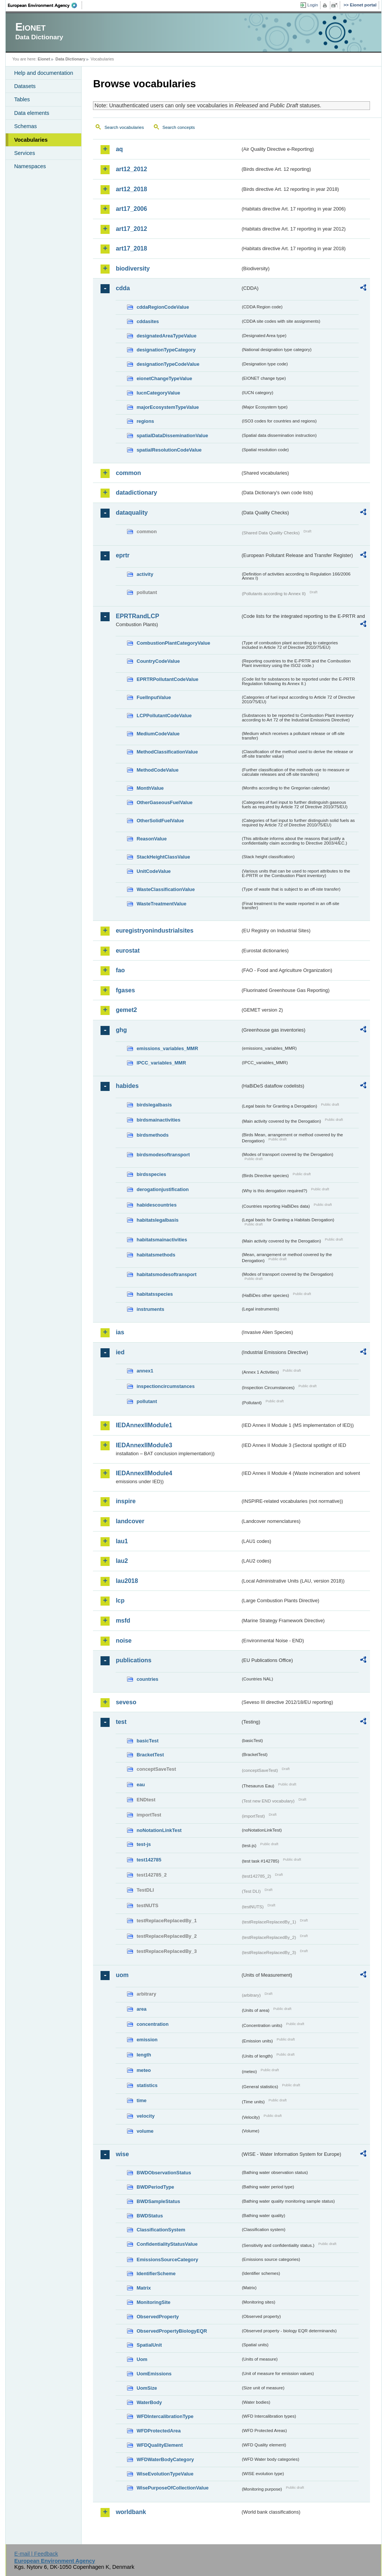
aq (119, 149)
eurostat (127, 950)
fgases (125, 990)
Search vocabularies (124, 127)
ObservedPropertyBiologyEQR (171, 2331)
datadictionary (136, 492)
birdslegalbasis (154, 1105)
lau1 (122, 1541)
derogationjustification (162, 1189)
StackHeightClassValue (163, 857)
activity (144, 574)
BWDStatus (149, 2216)
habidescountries (156, 1205)
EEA (45, 5)
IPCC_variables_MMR (161, 1063)
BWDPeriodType (155, 2187)
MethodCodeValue (157, 770)
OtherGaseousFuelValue (164, 802)
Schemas (25, 126)
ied (120, 1352)
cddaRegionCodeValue (162, 307)
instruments (150, 1309)
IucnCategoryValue (158, 393)
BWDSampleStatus (158, 2201)
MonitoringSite (153, 2302)
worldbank (131, 2512)
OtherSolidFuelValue (160, 820)
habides (127, 1086)
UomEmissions (153, 2373)
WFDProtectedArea (158, 2431)
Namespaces (30, 166)
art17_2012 (131, 229)
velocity (145, 2116)
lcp (120, 1600)
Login (312, 5)
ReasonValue (151, 839)
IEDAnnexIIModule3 (144, 1445)
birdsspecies (151, 1174)
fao (120, 970)
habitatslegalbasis (157, 1220)
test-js (143, 1844)
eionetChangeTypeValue (164, 378)
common (128, 473)
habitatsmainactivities (161, 1239)
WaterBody (149, 2402)
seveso (126, 1702)
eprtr (122, 555)
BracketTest (150, 1755)
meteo (143, 2070)
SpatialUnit (149, 2345)
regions (145, 421)
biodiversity (133, 268)
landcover (130, 1521)
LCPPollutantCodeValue (164, 715)
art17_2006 (131, 209)
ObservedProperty (157, 2316)
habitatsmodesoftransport (166, 1274)
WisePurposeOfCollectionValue (172, 2488)
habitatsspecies (154, 1294)
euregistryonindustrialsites (154, 930)
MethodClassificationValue (167, 752)
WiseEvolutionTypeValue (164, 2474)
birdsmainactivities (158, 1120)
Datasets (25, 86)
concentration (152, 2024)
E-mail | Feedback (36, 2554)
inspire (125, 1501)
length (143, 2055)
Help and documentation (43, 73)
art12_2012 (131, 169)
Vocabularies (31, 140)
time (141, 2100)
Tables (22, 99)
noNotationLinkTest (158, 1830)
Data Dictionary (70, 59)
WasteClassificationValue (165, 889)
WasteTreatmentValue (161, 904)
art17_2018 (131, 248)
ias (120, 1332)
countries (147, 1679)
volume (144, 2131)
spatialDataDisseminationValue (172, 435)
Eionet (44, 59)
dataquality (131, 512)
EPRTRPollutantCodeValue (167, 679)
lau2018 (127, 1581)
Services (24, 153)
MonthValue (150, 788)
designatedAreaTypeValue (166, 336)
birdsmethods (152, 1135)
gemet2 (126, 1010)
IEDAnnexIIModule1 (144, 1425)
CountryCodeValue (158, 661)
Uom (141, 2359)
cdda (123, 288)
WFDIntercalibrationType (165, 2416)
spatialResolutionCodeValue (168, 450)
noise (124, 1640)
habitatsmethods (155, 1255)
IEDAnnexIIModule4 (144, 1473)
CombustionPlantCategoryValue (173, 643)
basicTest (147, 1741)
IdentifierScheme (155, 2273)
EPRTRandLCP (137, 616)
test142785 (148, 1860)
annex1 (144, 1371)
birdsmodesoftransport (163, 1154)
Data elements (31, 113)
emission (146, 2039)
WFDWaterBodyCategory (165, 2459)
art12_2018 (131, 189)
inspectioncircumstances (165, 1386)
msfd (123, 1620)
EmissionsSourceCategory (167, 2259)
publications (133, 1660)
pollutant (146, 1401)
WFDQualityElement (159, 2445)
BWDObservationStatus (163, 2172)
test (121, 1722)
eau (140, 1784)
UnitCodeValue (153, 871)
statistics (146, 2085)
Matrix (143, 2288)
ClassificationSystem (160, 2230)
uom (122, 1975)
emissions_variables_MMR (167, 1048)
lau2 (122, 1561)
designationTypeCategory (165, 350)
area (141, 2009)
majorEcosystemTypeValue (167, 407)
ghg (121, 1030)
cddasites (147, 321)
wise (122, 2154)
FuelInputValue (153, 697)
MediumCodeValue (158, 733)
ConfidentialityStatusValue (166, 2244)
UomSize (146, 2388)
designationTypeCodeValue (167, 364)
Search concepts (179, 127)
